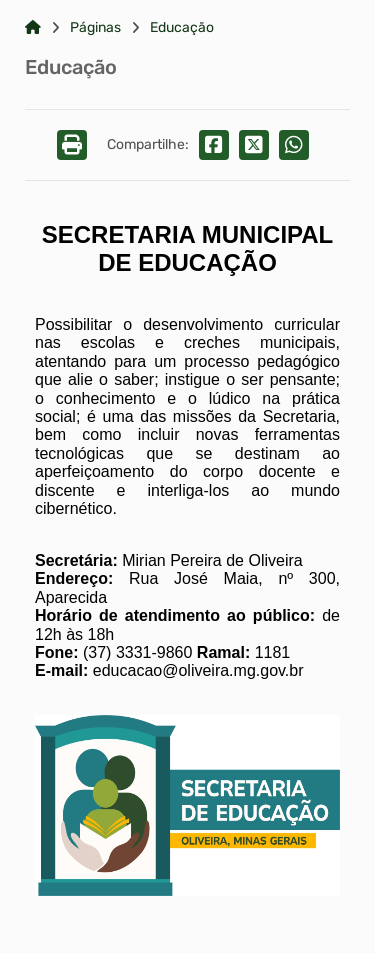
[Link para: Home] (33, 28)
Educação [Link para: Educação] (182, 28)
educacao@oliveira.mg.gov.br (198, 670)
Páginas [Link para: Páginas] (95, 28)
